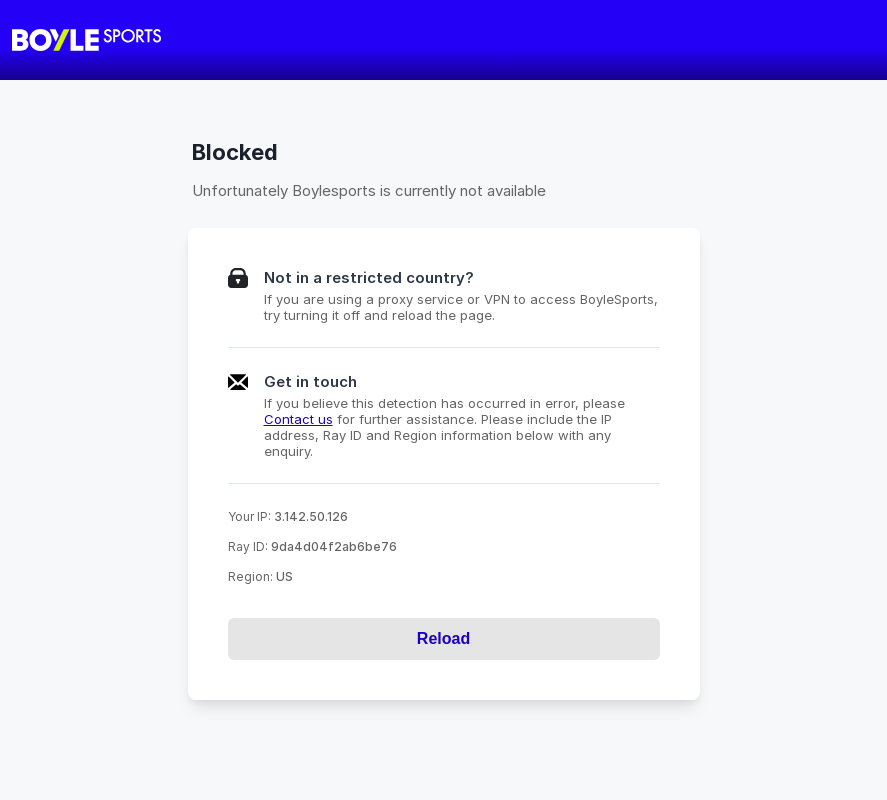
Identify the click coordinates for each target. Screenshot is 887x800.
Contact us (298, 419)
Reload (443, 638)
